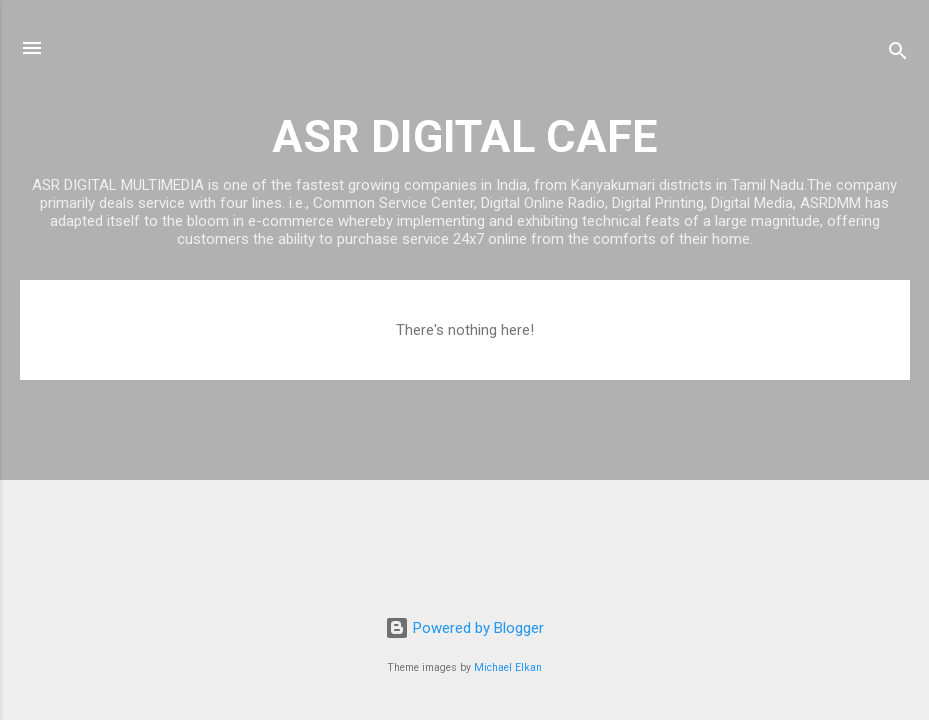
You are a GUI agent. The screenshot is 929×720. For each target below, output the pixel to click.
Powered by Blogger (464, 628)
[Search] (898, 54)
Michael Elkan (508, 667)
